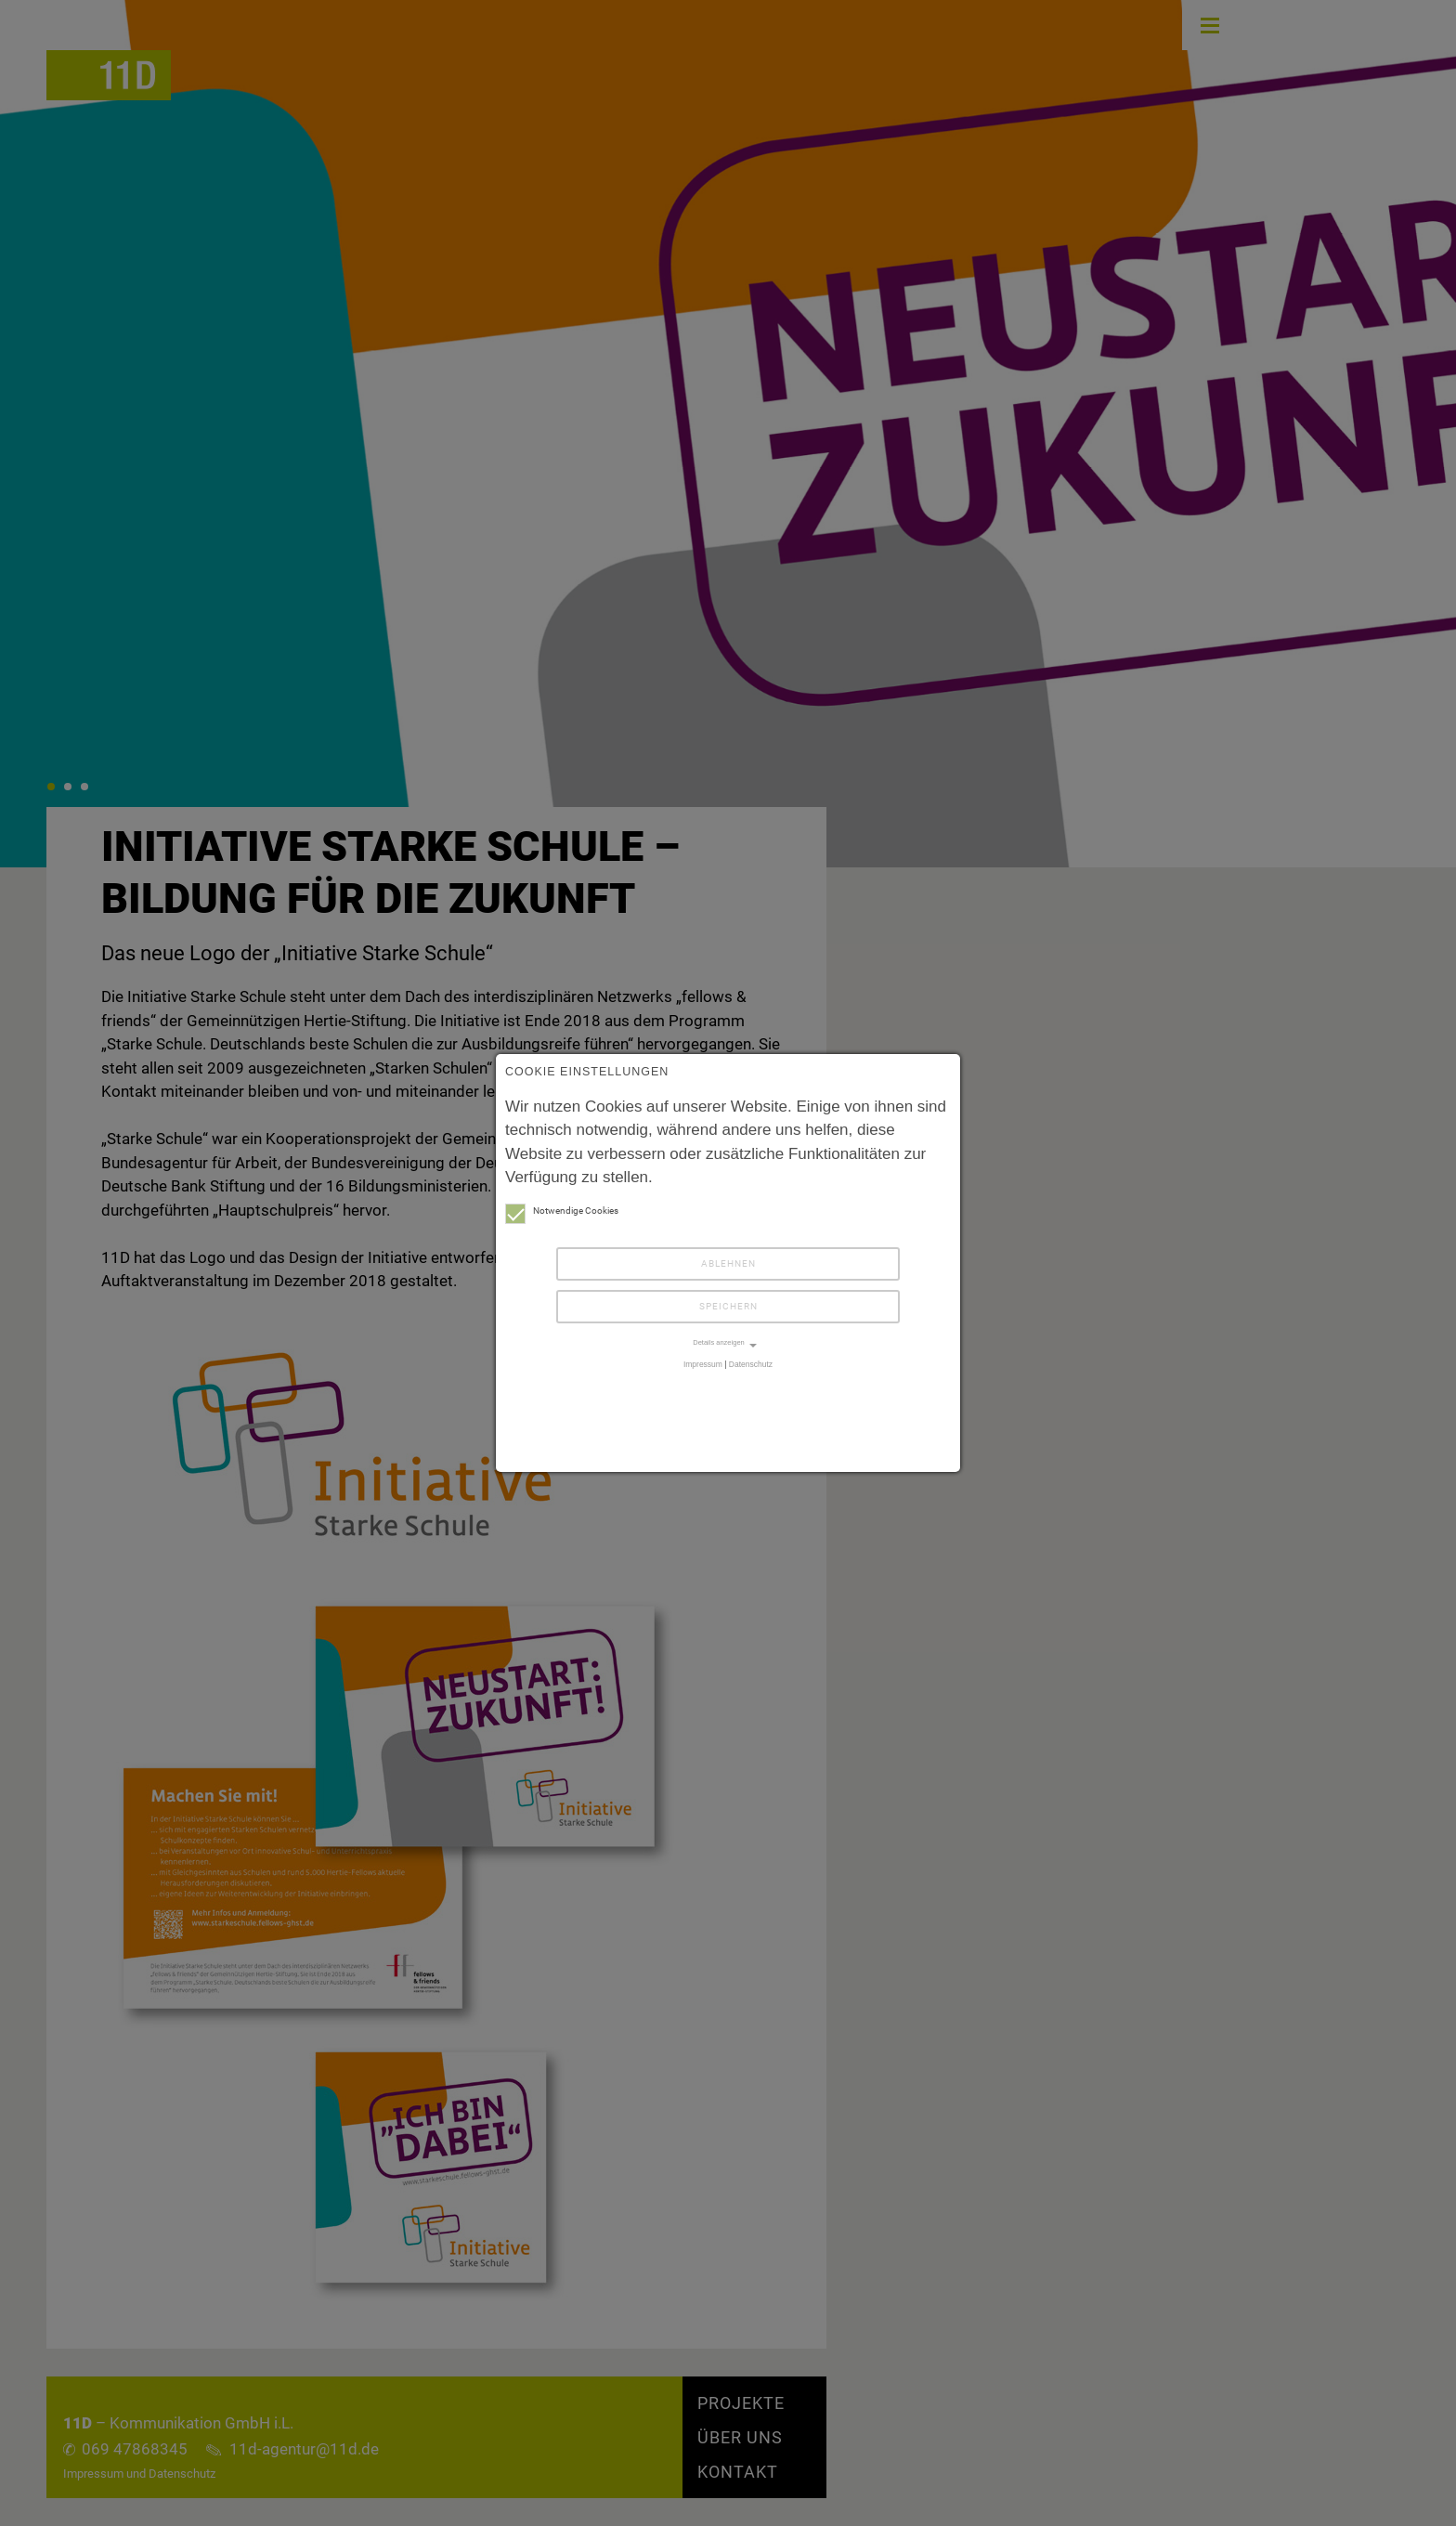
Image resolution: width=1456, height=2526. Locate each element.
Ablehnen (728, 1263)
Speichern (728, 1306)
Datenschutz (751, 1364)
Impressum (702, 1364)
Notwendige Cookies (561, 1210)
